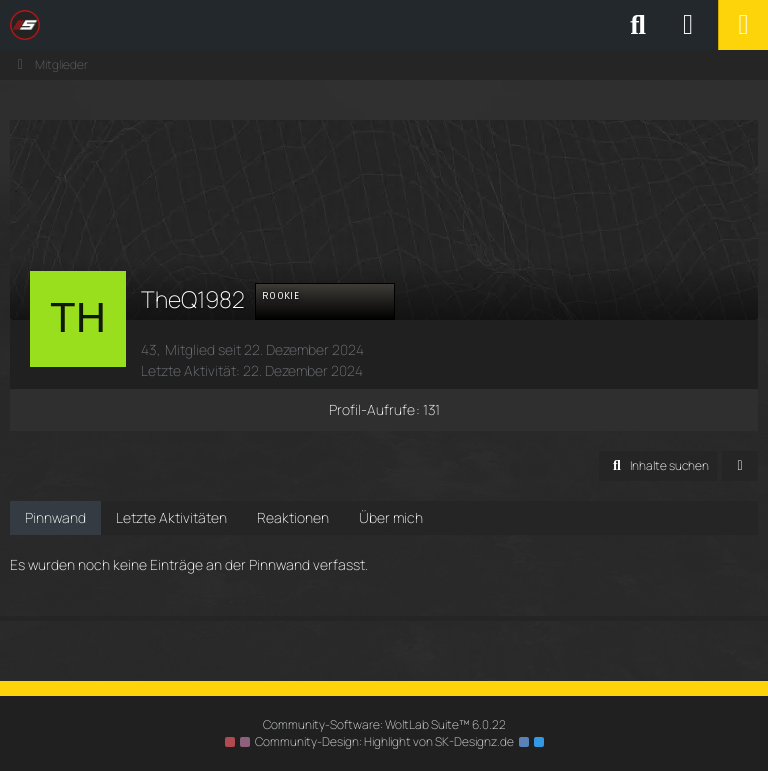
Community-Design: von (384, 741)
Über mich (391, 517)
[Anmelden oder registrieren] (688, 25)
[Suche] (638, 25)
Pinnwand (55, 517)
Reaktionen (293, 517)
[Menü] (743, 25)
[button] (658, 466)
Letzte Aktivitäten (171, 517)
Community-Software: (384, 724)
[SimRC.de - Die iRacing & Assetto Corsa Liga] (185, 25)
